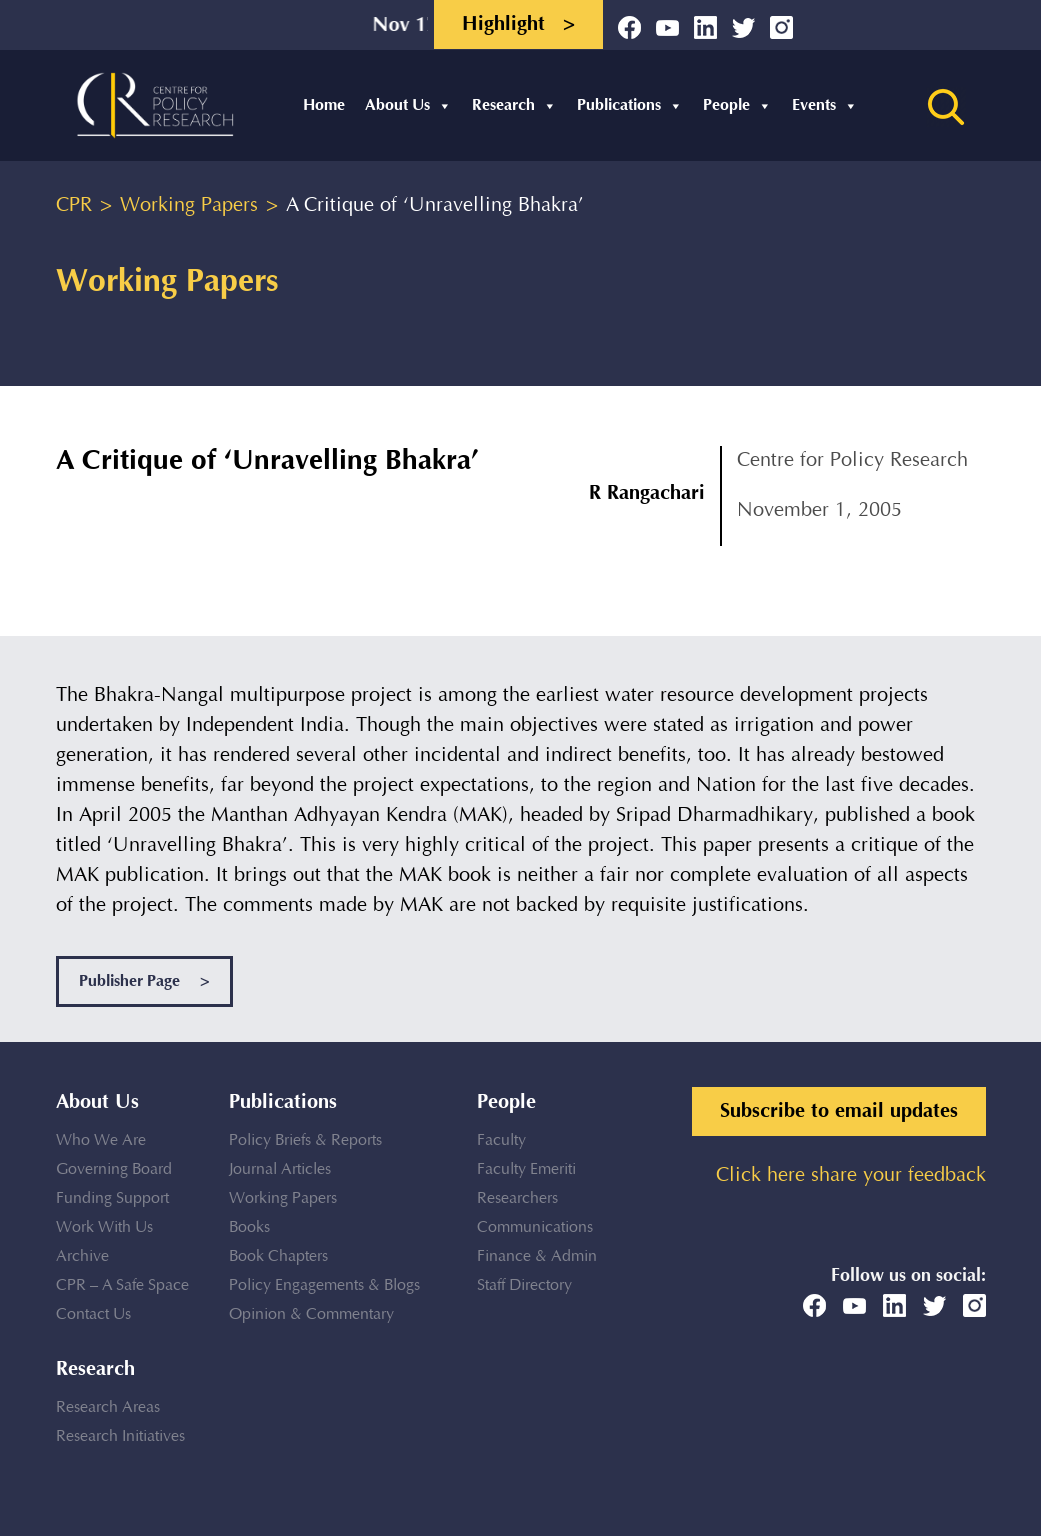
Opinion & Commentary (311, 1314)
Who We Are (101, 1140)
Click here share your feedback (851, 1175)
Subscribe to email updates (839, 1111)
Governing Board (114, 1169)
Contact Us (93, 1314)
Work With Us (104, 1227)
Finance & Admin (537, 1256)
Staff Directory (524, 1285)
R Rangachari (647, 493)
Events (825, 105)
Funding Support (112, 1198)
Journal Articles (280, 1169)
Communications (535, 1227)
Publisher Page (144, 981)
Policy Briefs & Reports (305, 1140)
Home (324, 105)
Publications (630, 105)
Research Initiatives (120, 1436)
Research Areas (108, 1407)
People (737, 105)
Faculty (501, 1140)
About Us (408, 105)
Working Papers (283, 1198)
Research (514, 105)
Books (249, 1227)
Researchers (517, 1198)
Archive (82, 1256)
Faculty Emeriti (526, 1169)
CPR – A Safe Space (122, 1285)
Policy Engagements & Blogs (324, 1285)
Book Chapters (278, 1256)
